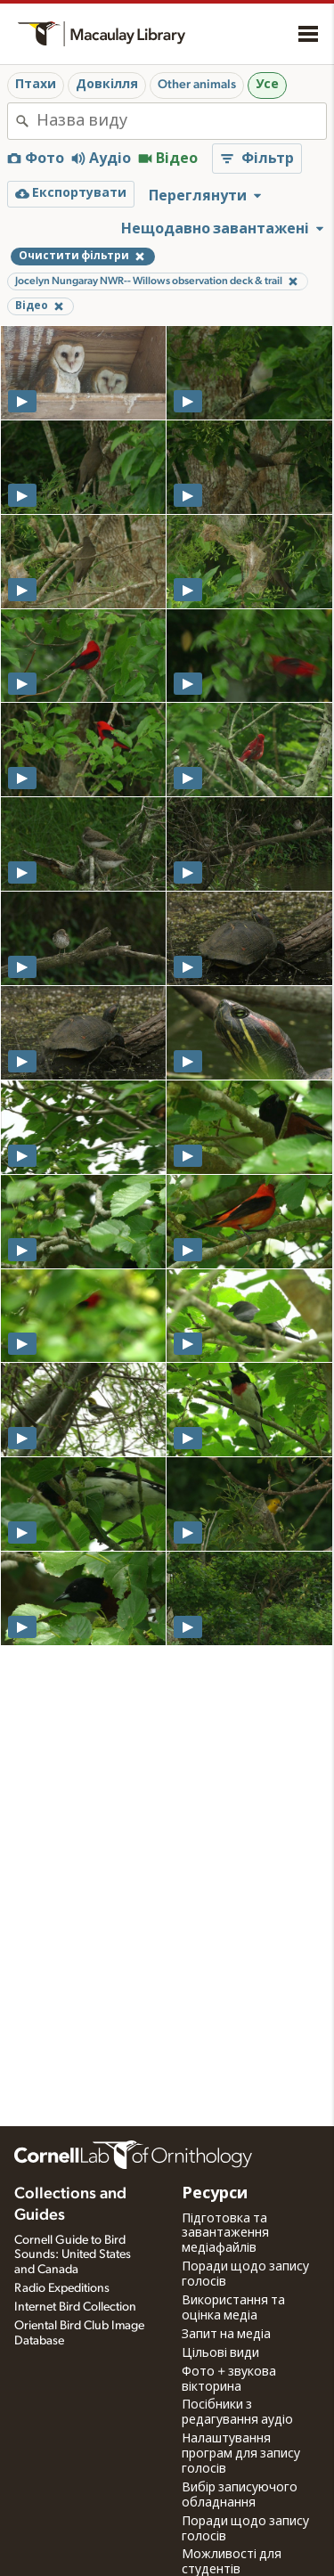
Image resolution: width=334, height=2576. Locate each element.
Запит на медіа (226, 2334)
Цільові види (220, 2353)
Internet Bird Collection (75, 2307)
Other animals (197, 84)
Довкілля (107, 84)
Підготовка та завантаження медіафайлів (225, 2234)
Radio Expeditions (62, 2288)
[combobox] (181, 121)
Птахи (35, 84)
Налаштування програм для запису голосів (241, 2454)
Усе (267, 84)
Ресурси (215, 2194)
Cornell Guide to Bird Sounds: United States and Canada (72, 2255)
